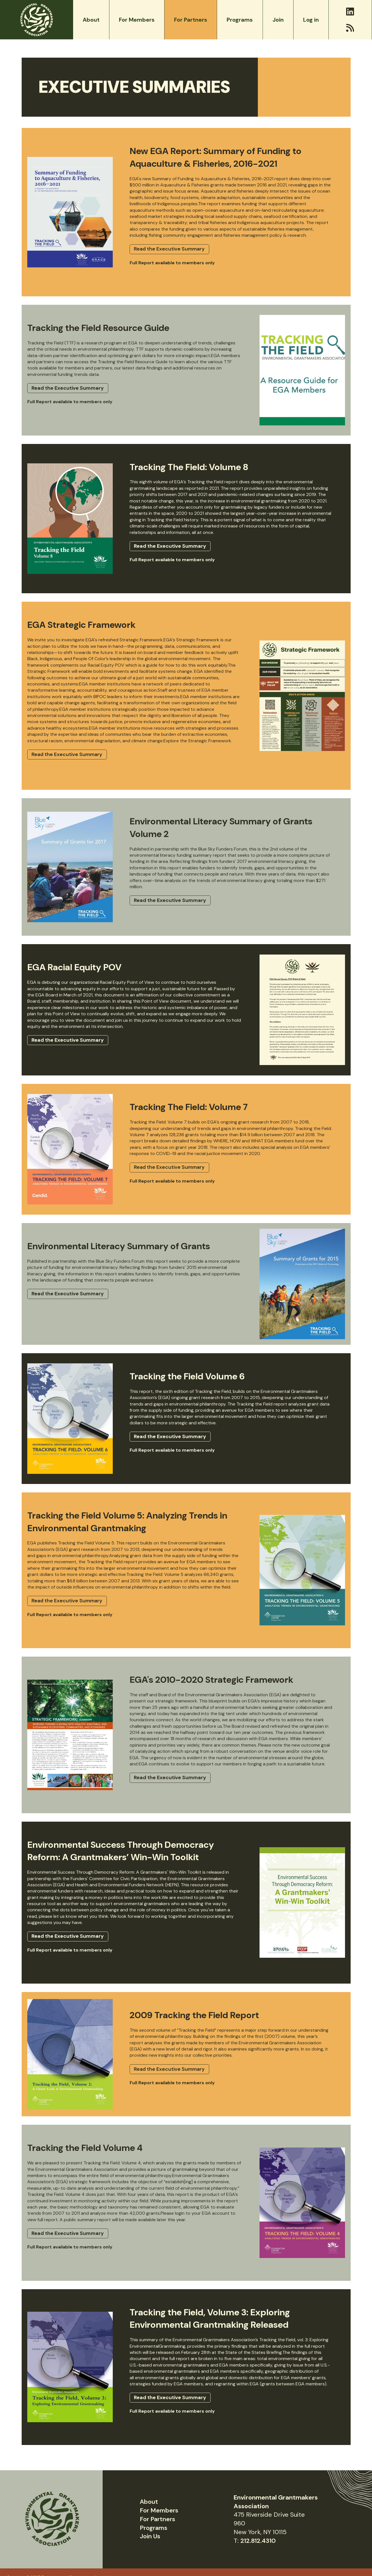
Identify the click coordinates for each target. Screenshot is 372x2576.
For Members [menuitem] (137, 19)
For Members (159, 2510)
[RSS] (350, 28)
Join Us (150, 2536)
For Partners (157, 2519)
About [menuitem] (91, 19)
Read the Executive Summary (169, 248)
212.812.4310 (258, 2541)
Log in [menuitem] (311, 19)
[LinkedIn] (350, 11)
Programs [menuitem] (240, 19)
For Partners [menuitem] (190, 19)
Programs (153, 2528)
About (149, 2502)
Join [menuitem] (278, 19)
